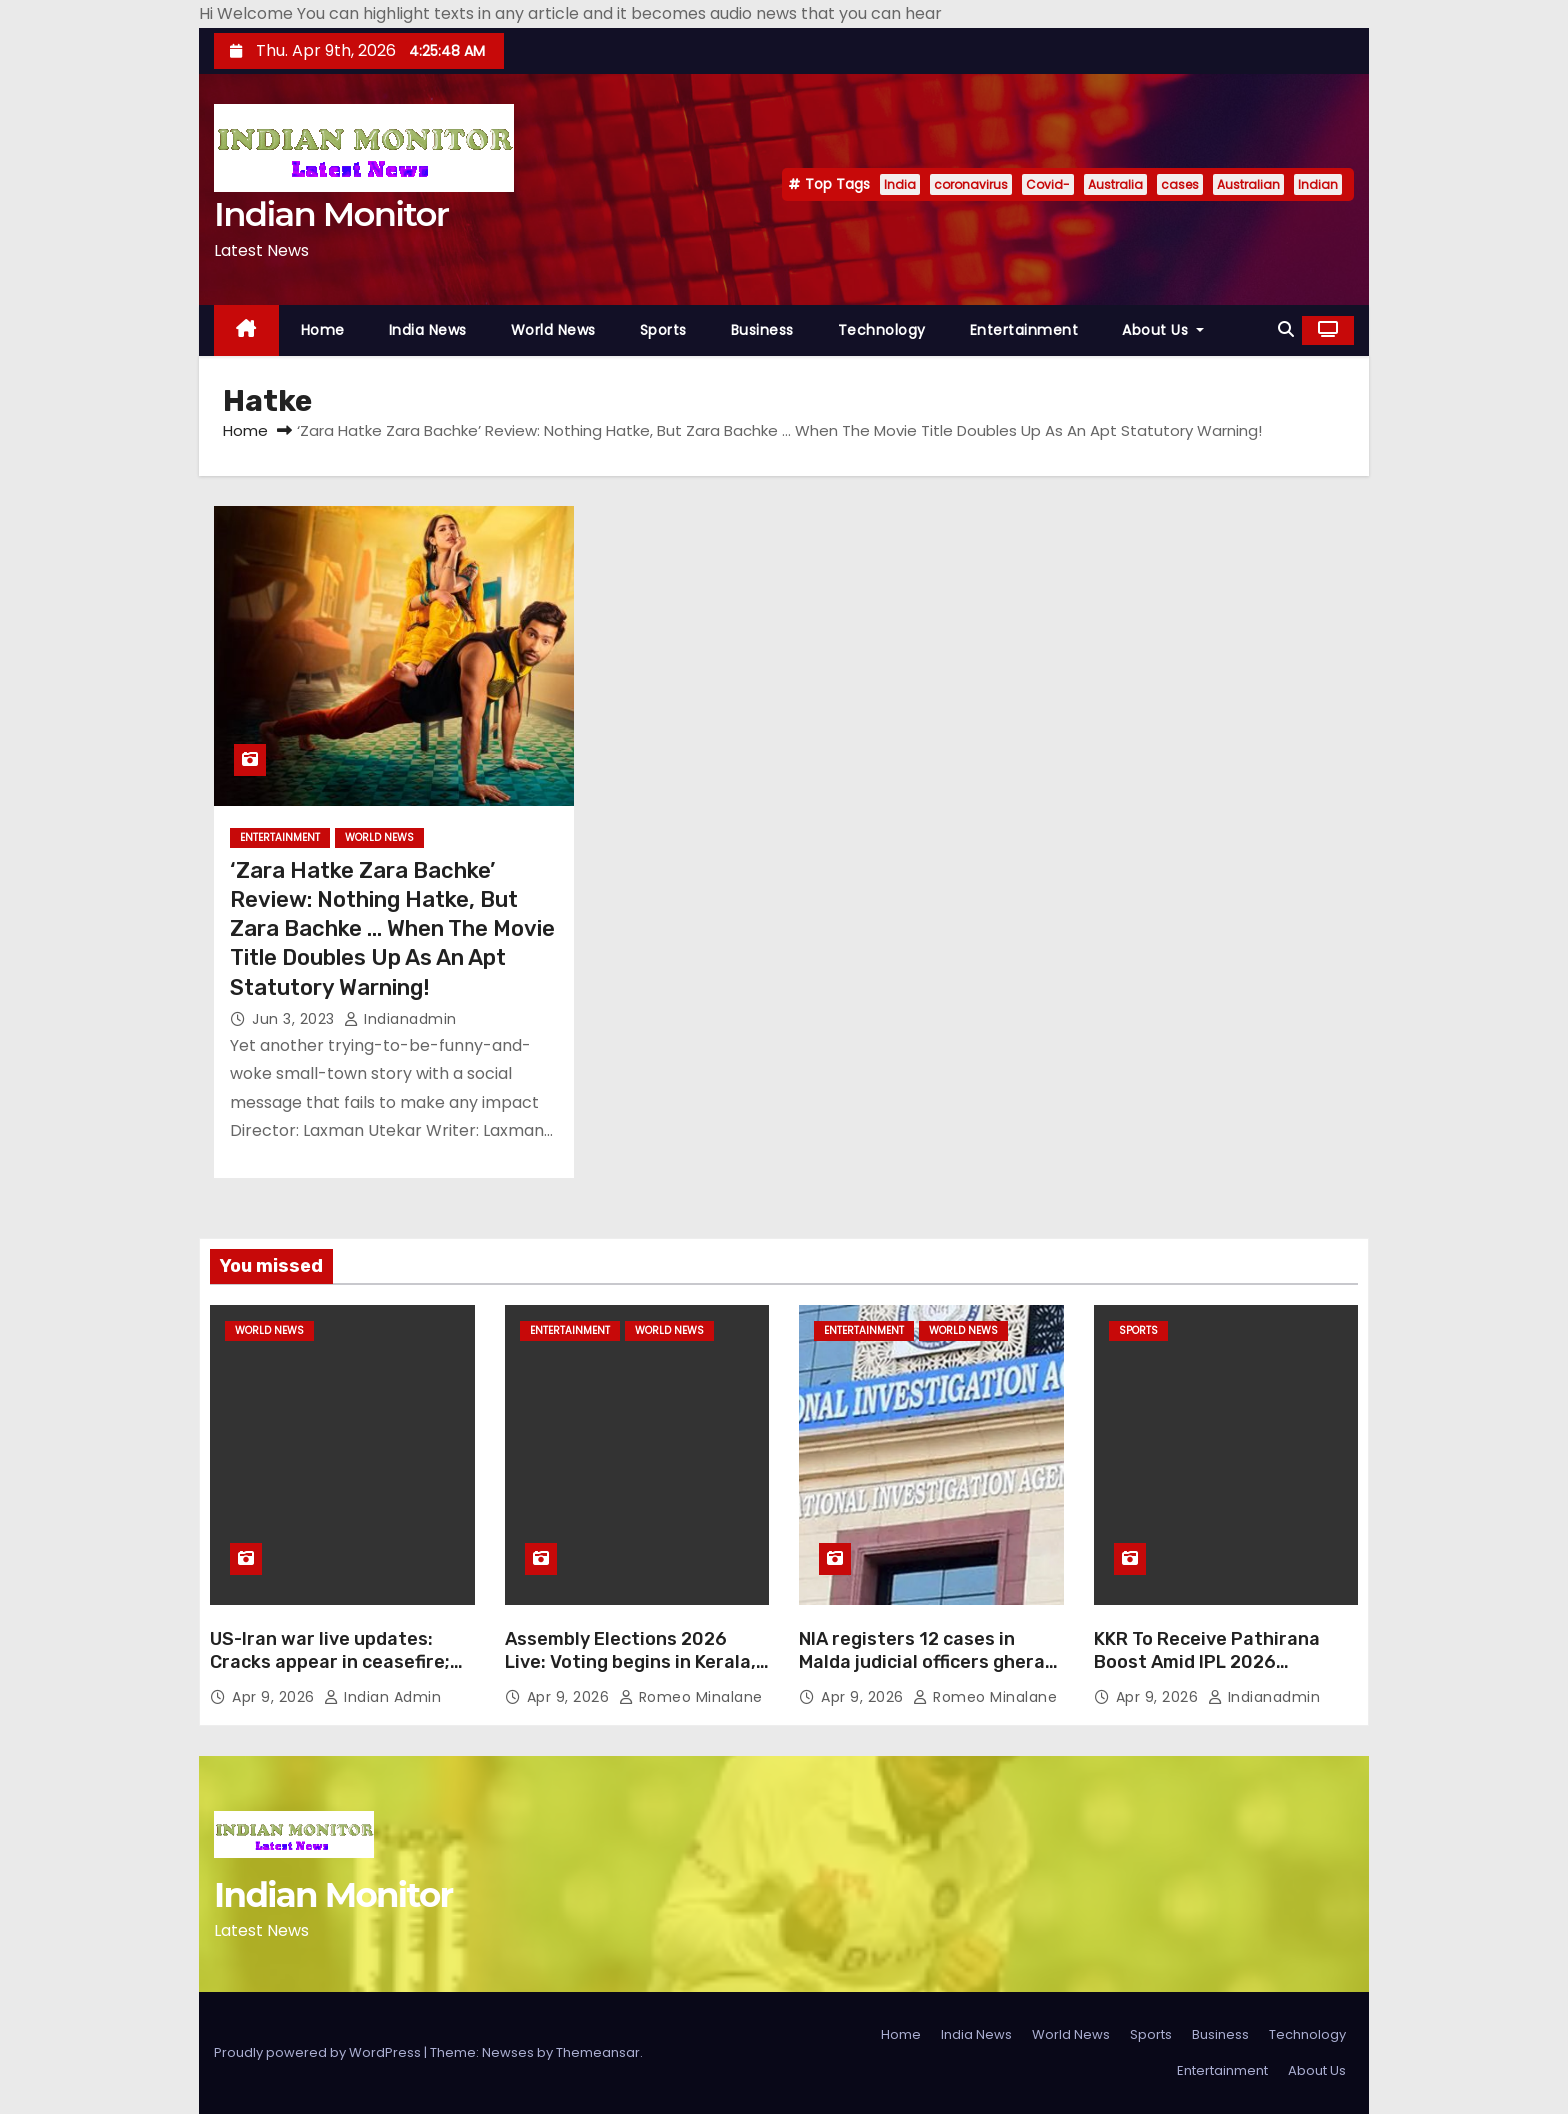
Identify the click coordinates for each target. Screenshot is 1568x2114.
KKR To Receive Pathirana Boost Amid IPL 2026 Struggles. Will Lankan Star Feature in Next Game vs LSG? (1226, 1675)
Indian (1318, 184)
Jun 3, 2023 (295, 1019)
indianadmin (400, 1019)
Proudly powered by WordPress (319, 2052)
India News (428, 330)
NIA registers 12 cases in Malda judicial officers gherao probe (927, 1663)
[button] (1286, 329)
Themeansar (598, 2052)
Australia (1115, 184)
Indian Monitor (331, 214)
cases (1180, 184)
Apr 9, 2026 (275, 1697)
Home (323, 330)
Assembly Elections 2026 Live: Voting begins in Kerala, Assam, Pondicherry (630, 1663)
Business (762, 330)
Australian (1248, 184)
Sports (663, 330)
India (900, 184)
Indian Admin (382, 1697)
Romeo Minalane (691, 1697)
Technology (882, 330)
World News (553, 330)
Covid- (1048, 184)
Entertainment (1024, 330)
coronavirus (971, 184)
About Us (1163, 330)
